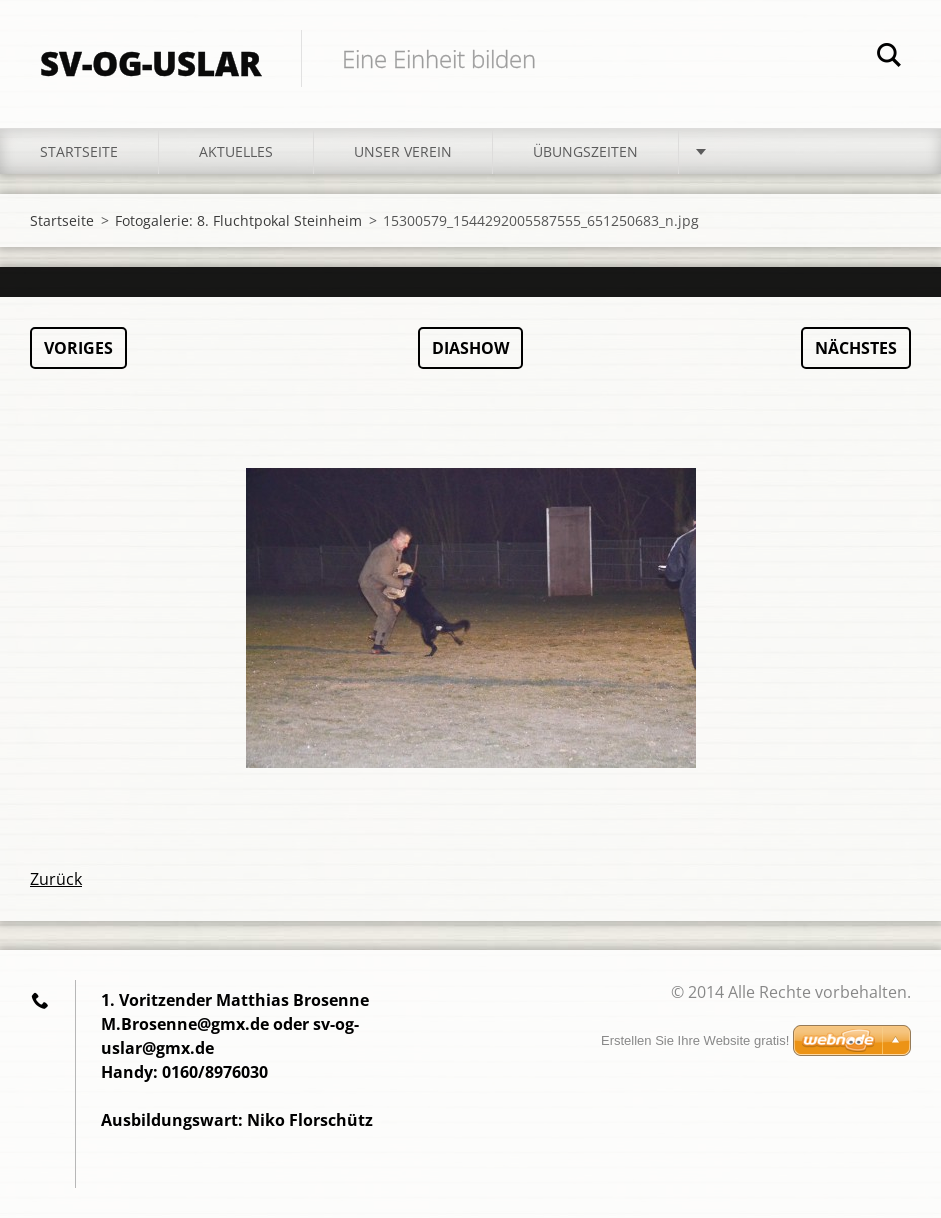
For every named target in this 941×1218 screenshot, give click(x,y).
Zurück (56, 879)
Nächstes (856, 348)
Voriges (78, 348)
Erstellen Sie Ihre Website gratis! (695, 1040)
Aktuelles (236, 151)
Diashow (470, 348)
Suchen (889, 58)
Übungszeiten (585, 151)
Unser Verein (403, 151)
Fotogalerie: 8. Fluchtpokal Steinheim (238, 220)
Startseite (79, 151)
